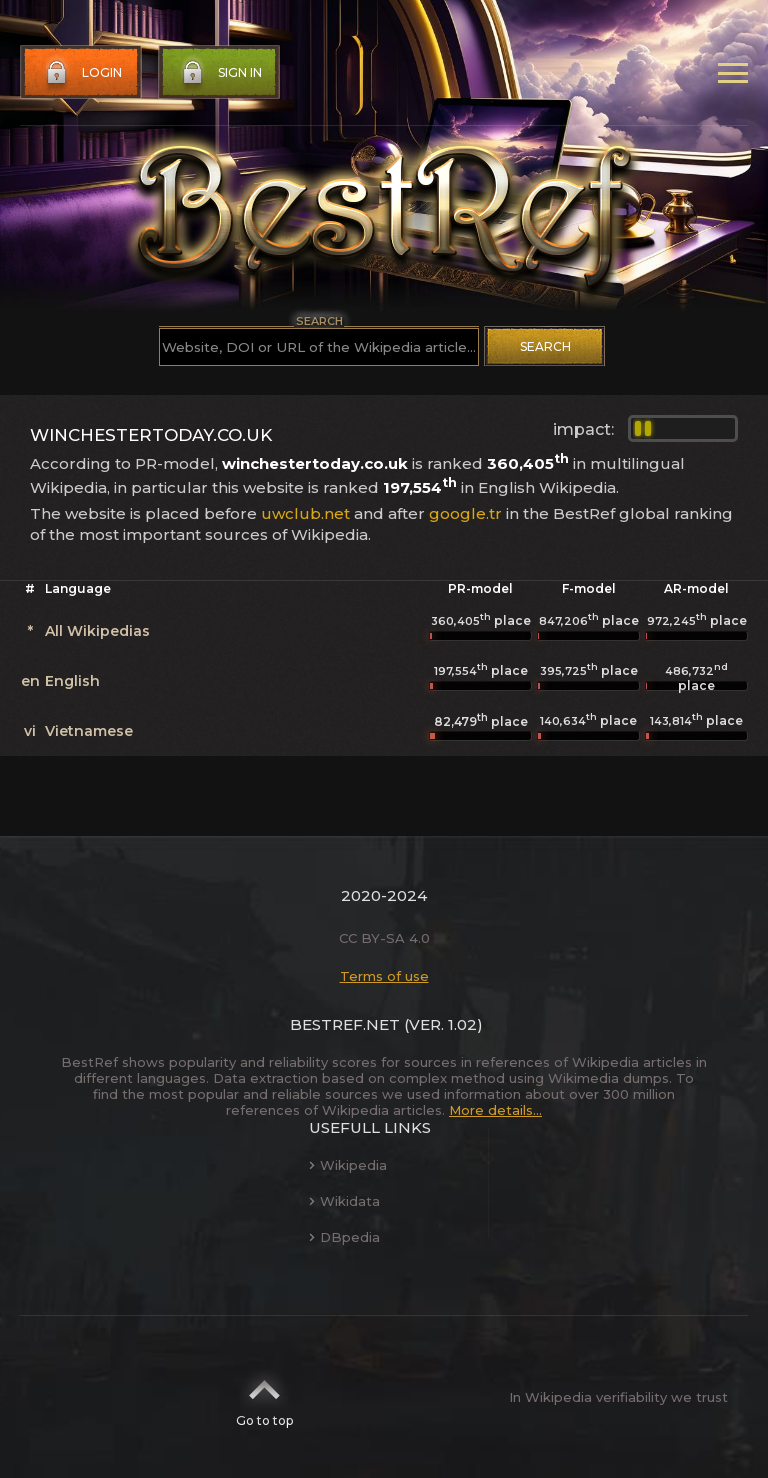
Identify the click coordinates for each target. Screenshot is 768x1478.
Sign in (220, 73)
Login (82, 73)
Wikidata (344, 1201)
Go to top (264, 1397)
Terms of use (384, 976)
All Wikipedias (97, 631)
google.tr (465, 513)
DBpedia (344, 1237)
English (72, 681)
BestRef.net (345, 1024)
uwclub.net (305, 513)
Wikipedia (348, 1165)
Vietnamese (89, 731)
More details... (495, 1110)
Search (545, 346)
